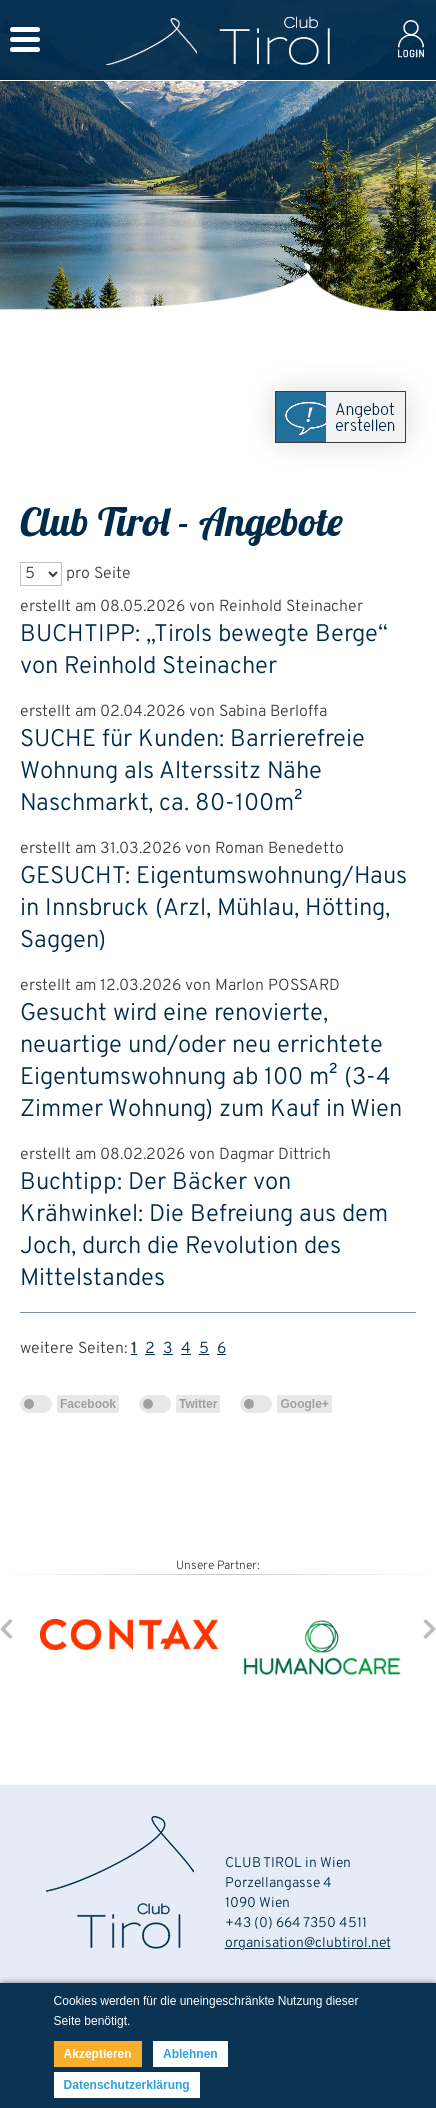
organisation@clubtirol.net (308, 1943)
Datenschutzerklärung (127, 2085)
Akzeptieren (98, 2054)
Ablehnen (190, 2054)
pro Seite (98, 574)
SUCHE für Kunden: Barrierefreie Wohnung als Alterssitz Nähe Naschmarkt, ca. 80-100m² (192, 772)
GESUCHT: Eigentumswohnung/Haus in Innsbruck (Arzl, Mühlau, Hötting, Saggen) (213, 909)
